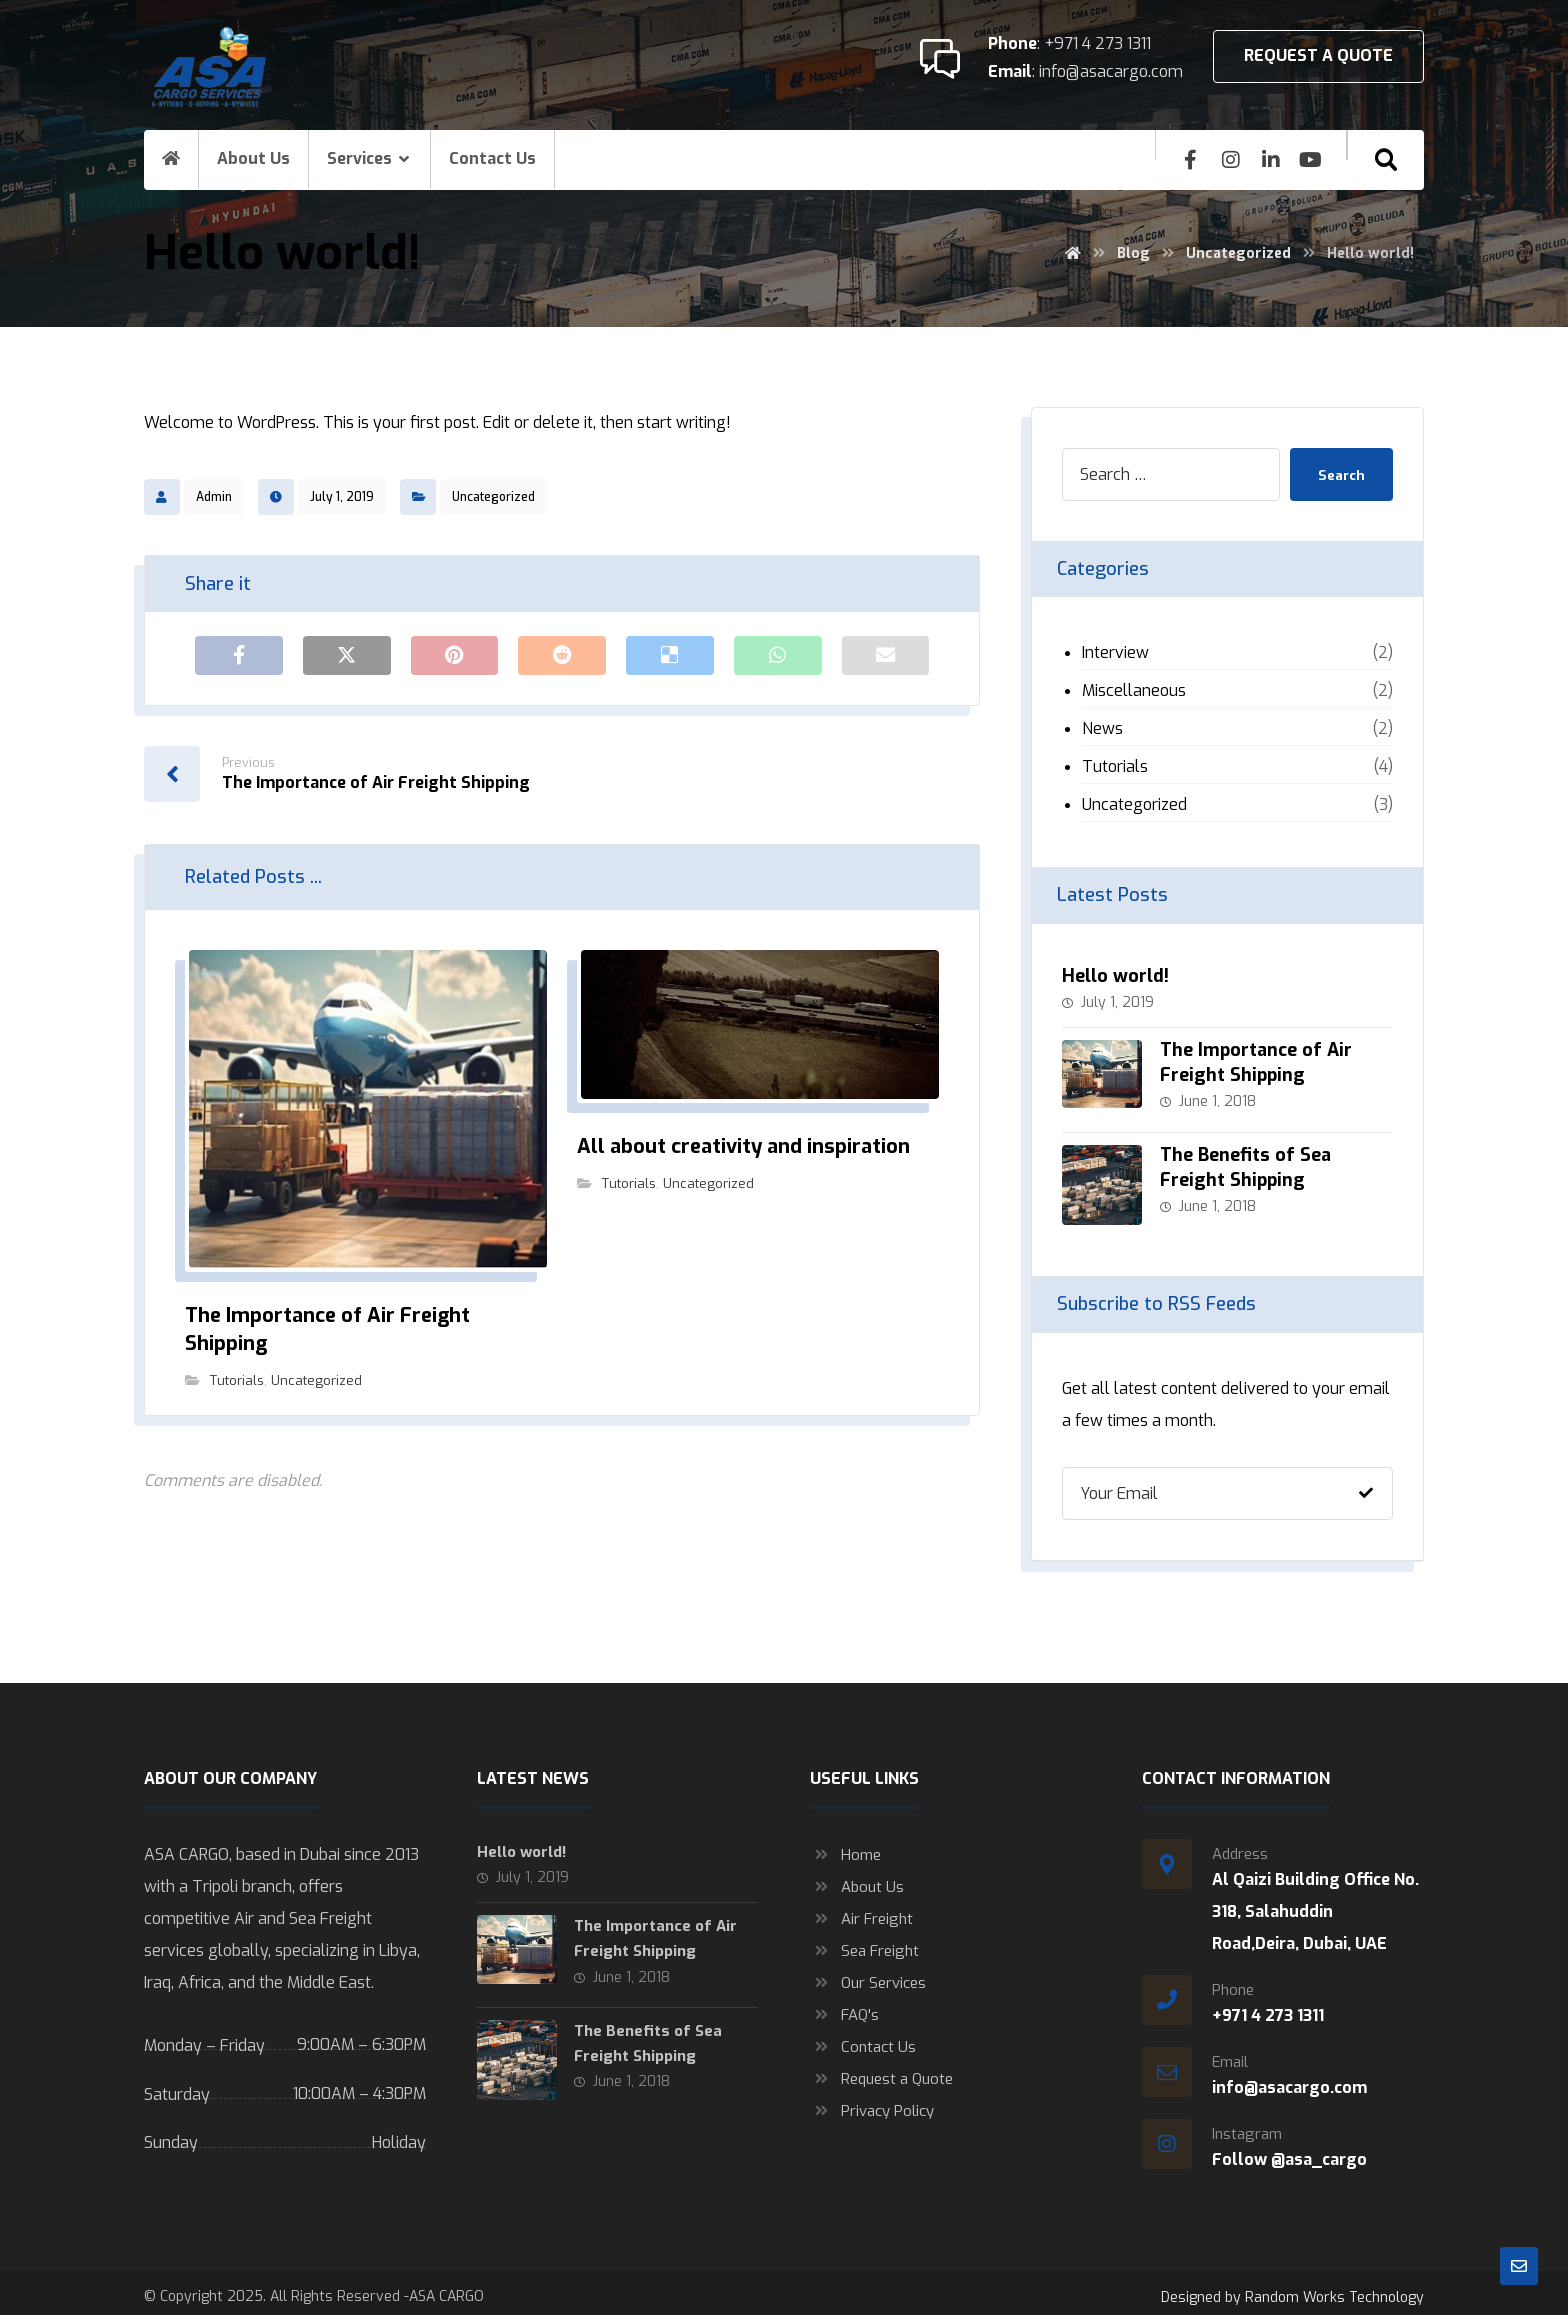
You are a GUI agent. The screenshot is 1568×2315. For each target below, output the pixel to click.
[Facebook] (1191, 160)
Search (1338, 474)
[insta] (1231, 160)
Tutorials (237, 1382)
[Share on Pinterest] (455, 656)
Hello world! (1115, 976)
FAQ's (844, 2007)
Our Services (868, 1975)
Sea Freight (864, 1943)
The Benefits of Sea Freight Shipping (1247, 1163)
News (1102, 728)
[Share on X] (347, 656)
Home (845, 1847)
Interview (1115, 652)
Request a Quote (881, 2071)
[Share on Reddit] (562, 656)
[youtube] (1311, 160)
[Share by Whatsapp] (778, 656)
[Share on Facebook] (239, 656)
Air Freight (861, 1911)
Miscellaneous (1134, 690)
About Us (857, 1879)
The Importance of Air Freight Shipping (1258, 1062)
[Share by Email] (886, 656)
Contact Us (863, 2039)
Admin (214, 497)
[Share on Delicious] (670, 656)
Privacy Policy (872, 2103)
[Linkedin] (1271, 160)
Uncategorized (493, 497)
